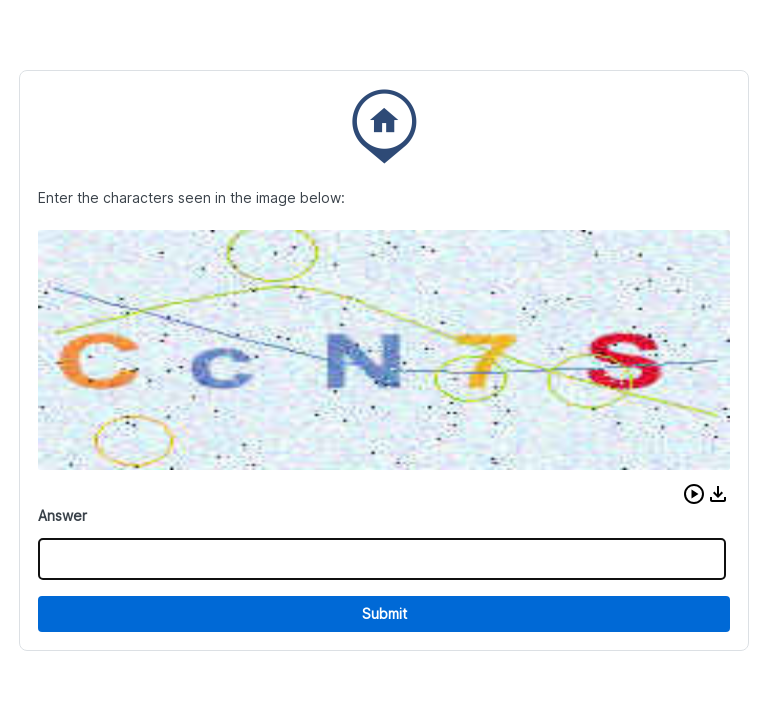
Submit (384, 613)
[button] (694, 494)
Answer (62, 515)
